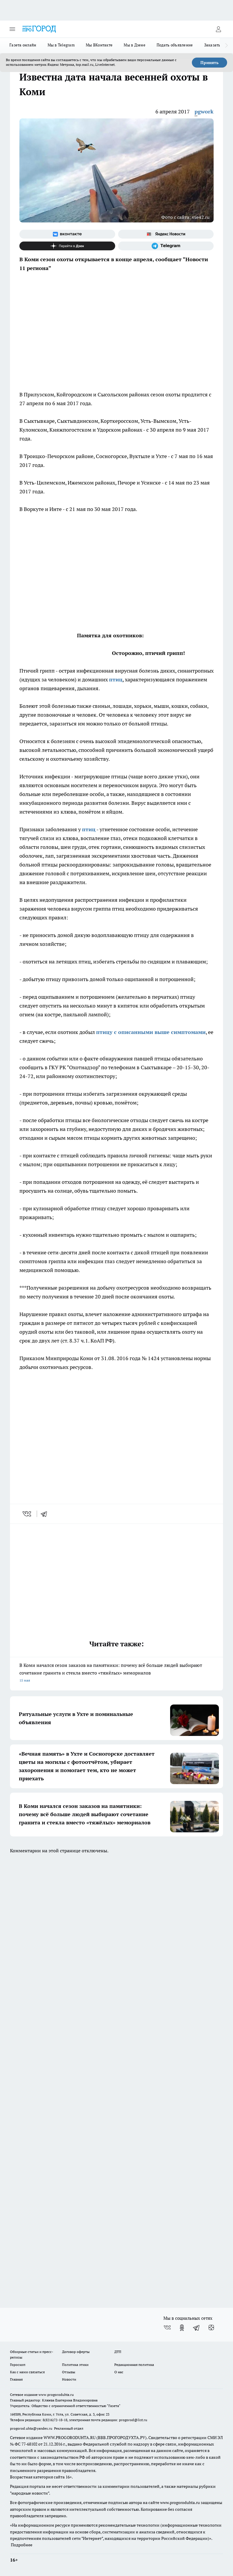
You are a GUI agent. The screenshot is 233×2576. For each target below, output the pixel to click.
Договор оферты (76, 2351)
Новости (69, 2379)
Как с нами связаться (27, 2372)
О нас (118, 2372)
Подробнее (21, 2544)
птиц (116, 679)
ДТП (117, 2351)
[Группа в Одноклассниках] (182, 2328)
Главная (16, 2379)
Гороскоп (17, 2364)
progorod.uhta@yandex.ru (31, 2428)
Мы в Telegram (61, 45)
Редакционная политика (134, 2364)
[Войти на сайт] (218, 29)
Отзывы (68, 2372)
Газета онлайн (22, 45)
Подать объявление (175, 45)
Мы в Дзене (134, 45)
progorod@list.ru (133, 2420)
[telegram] (46, 1514)
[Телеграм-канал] (166, 246)
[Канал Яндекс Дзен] (67, 246)
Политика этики (75, 2364)
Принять (209, 62)
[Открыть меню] (12, 29)
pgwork (204, 111)
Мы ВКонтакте (99, 45)
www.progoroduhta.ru (56, 2394)
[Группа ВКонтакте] (67, 234)
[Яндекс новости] (166, 234)
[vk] (27, 1514)
